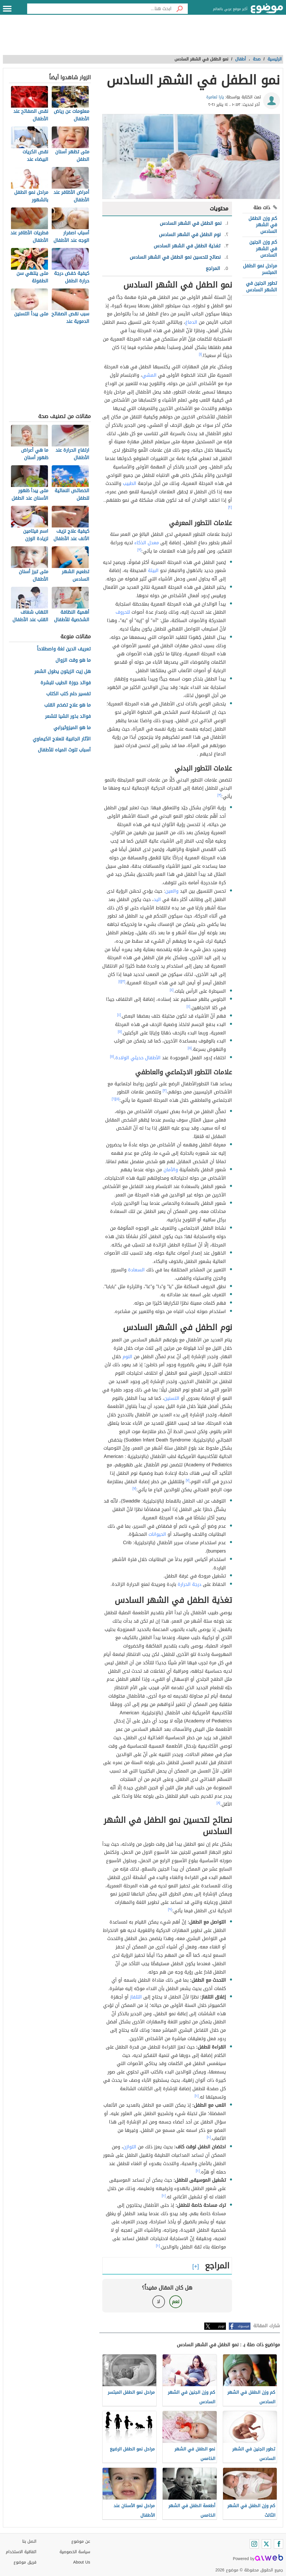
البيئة (153, 570)
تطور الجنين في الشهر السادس (261, 286)
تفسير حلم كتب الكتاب (68, 694)
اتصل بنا (29, 2541)
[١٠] (197, 2096)
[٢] (230, 507)
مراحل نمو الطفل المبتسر (260, 269)
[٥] (120, 1031)
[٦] (114, 1099)
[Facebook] (278, 2544)
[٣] (140, 550)
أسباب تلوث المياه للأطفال (64, 750)
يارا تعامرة (215, 97)
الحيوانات (157, 1534)
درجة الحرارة (189, 1584)
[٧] (188, 1480)
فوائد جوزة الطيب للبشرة (65, 683)
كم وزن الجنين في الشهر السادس (263, 249)
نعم (175, 2301)
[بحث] (180, 8)
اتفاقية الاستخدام (21, 2552)
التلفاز (136, 1996)
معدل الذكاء (146, 542)
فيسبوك (243, 2326)
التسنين (171, 1398)
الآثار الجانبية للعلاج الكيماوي (62, 739)
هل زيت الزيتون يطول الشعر (62, 672)
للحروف (123, 612)
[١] (200, 354)
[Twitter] (266, 2544)
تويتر (221, 2326)
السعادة (136, 1269)
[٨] (218, 1803)
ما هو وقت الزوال (73, 660)
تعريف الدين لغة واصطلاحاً (64, 649)
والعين (172, 891)
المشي (149, 375)
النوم (127, 1356)
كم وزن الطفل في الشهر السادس (262, 225)
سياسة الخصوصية (75, 2552)
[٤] (172, 990)
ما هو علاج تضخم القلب (67, 705)
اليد (157, 899)
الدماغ (191, 322)
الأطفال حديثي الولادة (138, 1057)
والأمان (171, 1169)
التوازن (129, 2146)
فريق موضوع (25, 2562)
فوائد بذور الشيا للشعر (68, 716)
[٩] (170, 1909)
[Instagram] (254, 2544)
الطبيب (129, 483)
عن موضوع (80, 2541)
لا (158, 2301)
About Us (81, 2562)
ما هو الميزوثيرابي (72, 728)
